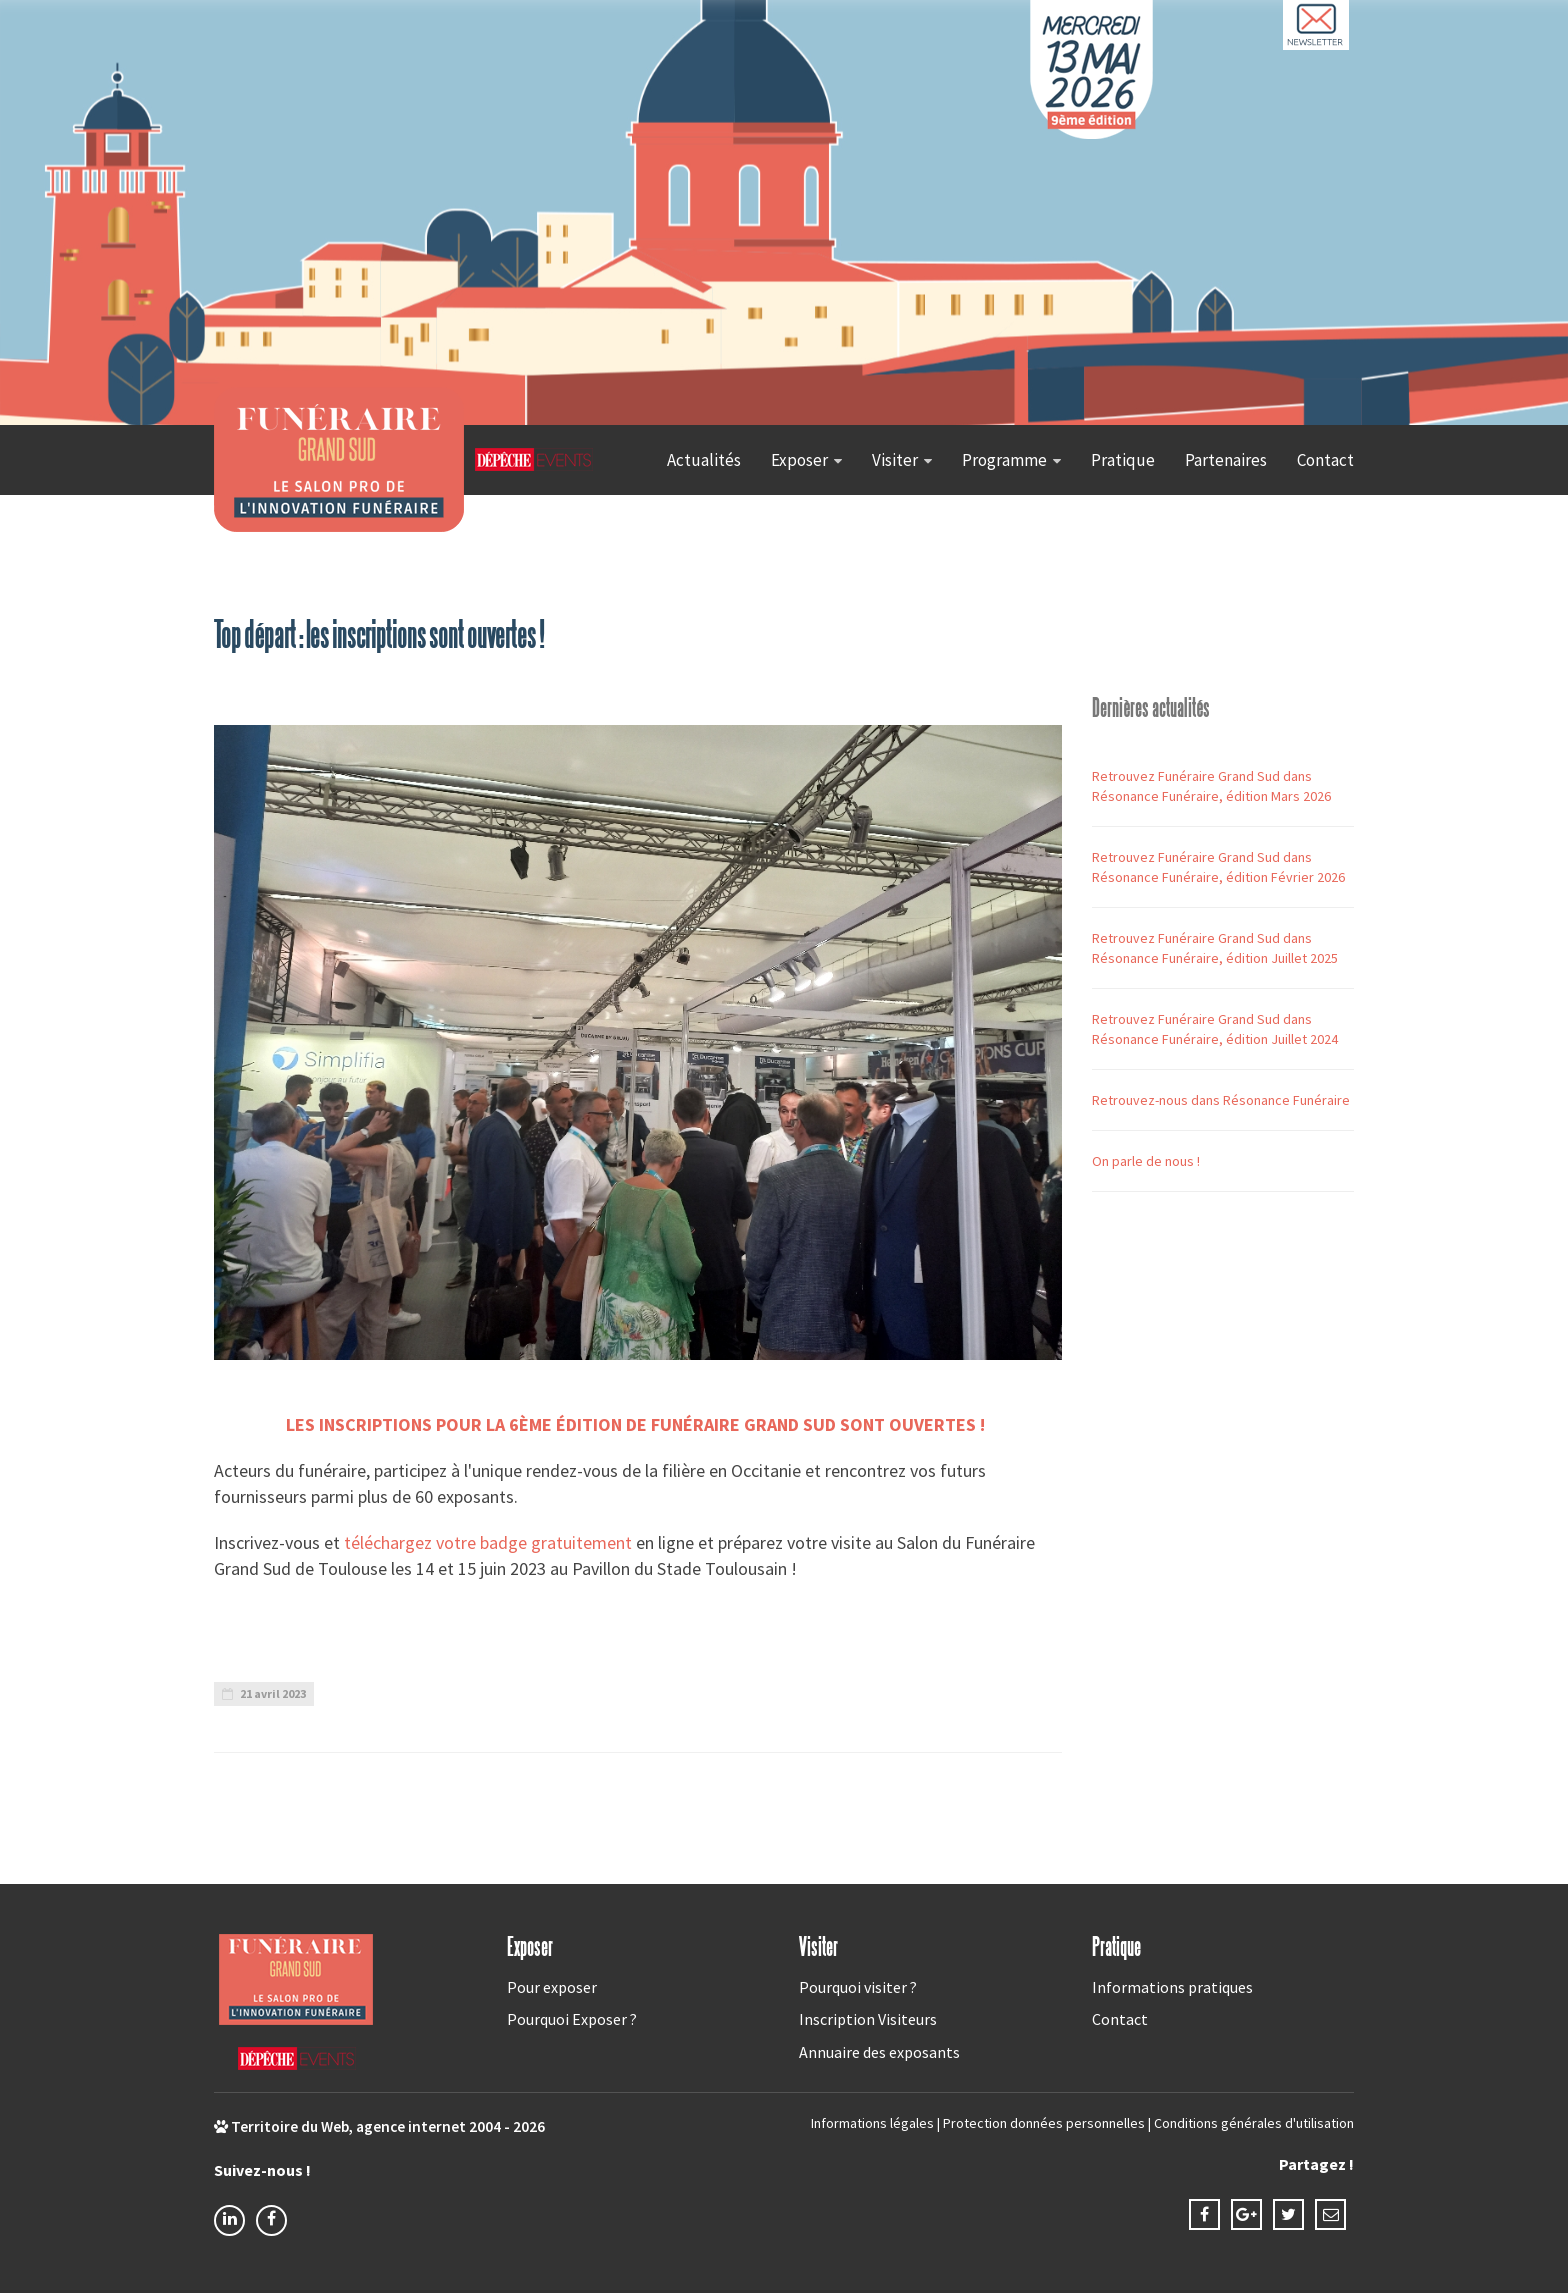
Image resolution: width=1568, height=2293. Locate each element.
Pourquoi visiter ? (858, 1987)
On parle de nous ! (1146, 1161)
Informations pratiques (1172, 1987)
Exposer (799, 460)
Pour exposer (552, 1987)
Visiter (895, 460)
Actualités (704, 460)
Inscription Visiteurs (868, 2019)
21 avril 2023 (264, 1693)
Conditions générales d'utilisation (1254, 2123)
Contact (1325, 460)
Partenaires (1226, 460)
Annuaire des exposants (879, 2052)
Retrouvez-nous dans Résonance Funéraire (1221, 1100)
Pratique (1123, 460)
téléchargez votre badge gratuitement (488, 1542)
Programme (1004, 460)
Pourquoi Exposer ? (572, 2019)
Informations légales (872, 2123)
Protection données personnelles (1044, 2123)
